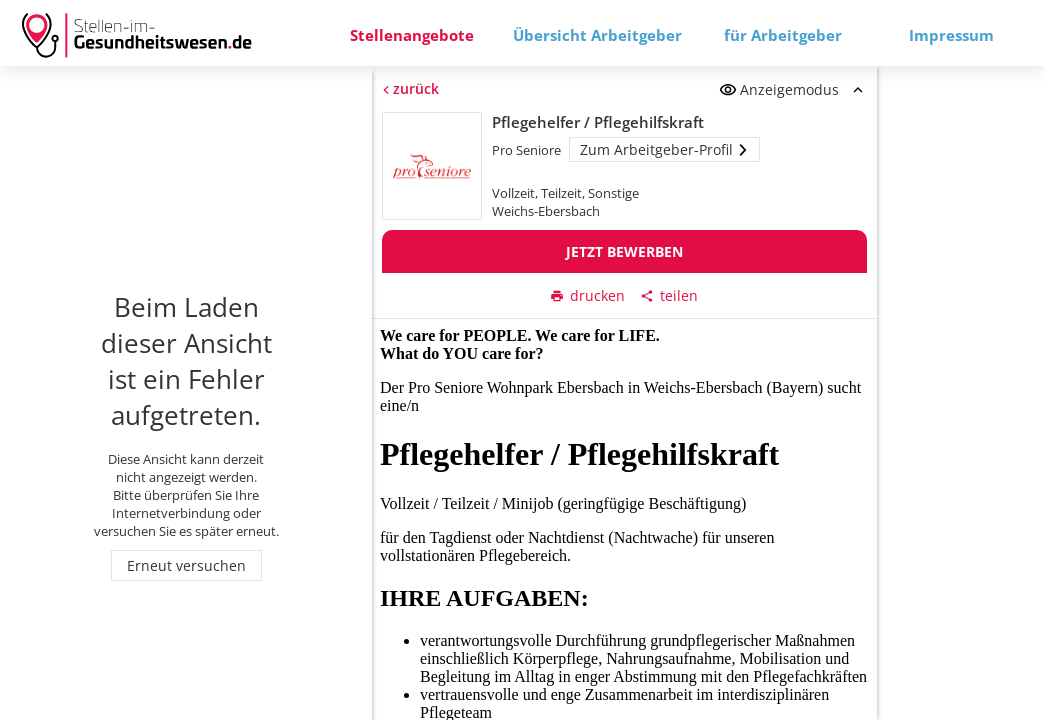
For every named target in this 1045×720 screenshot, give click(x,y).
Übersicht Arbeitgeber (597, 35)
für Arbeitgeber (783, 35)
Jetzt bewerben (624, 251)
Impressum (951, 35)
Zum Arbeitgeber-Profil (664, 149)
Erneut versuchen (186, 565)
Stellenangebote (412, 35)
